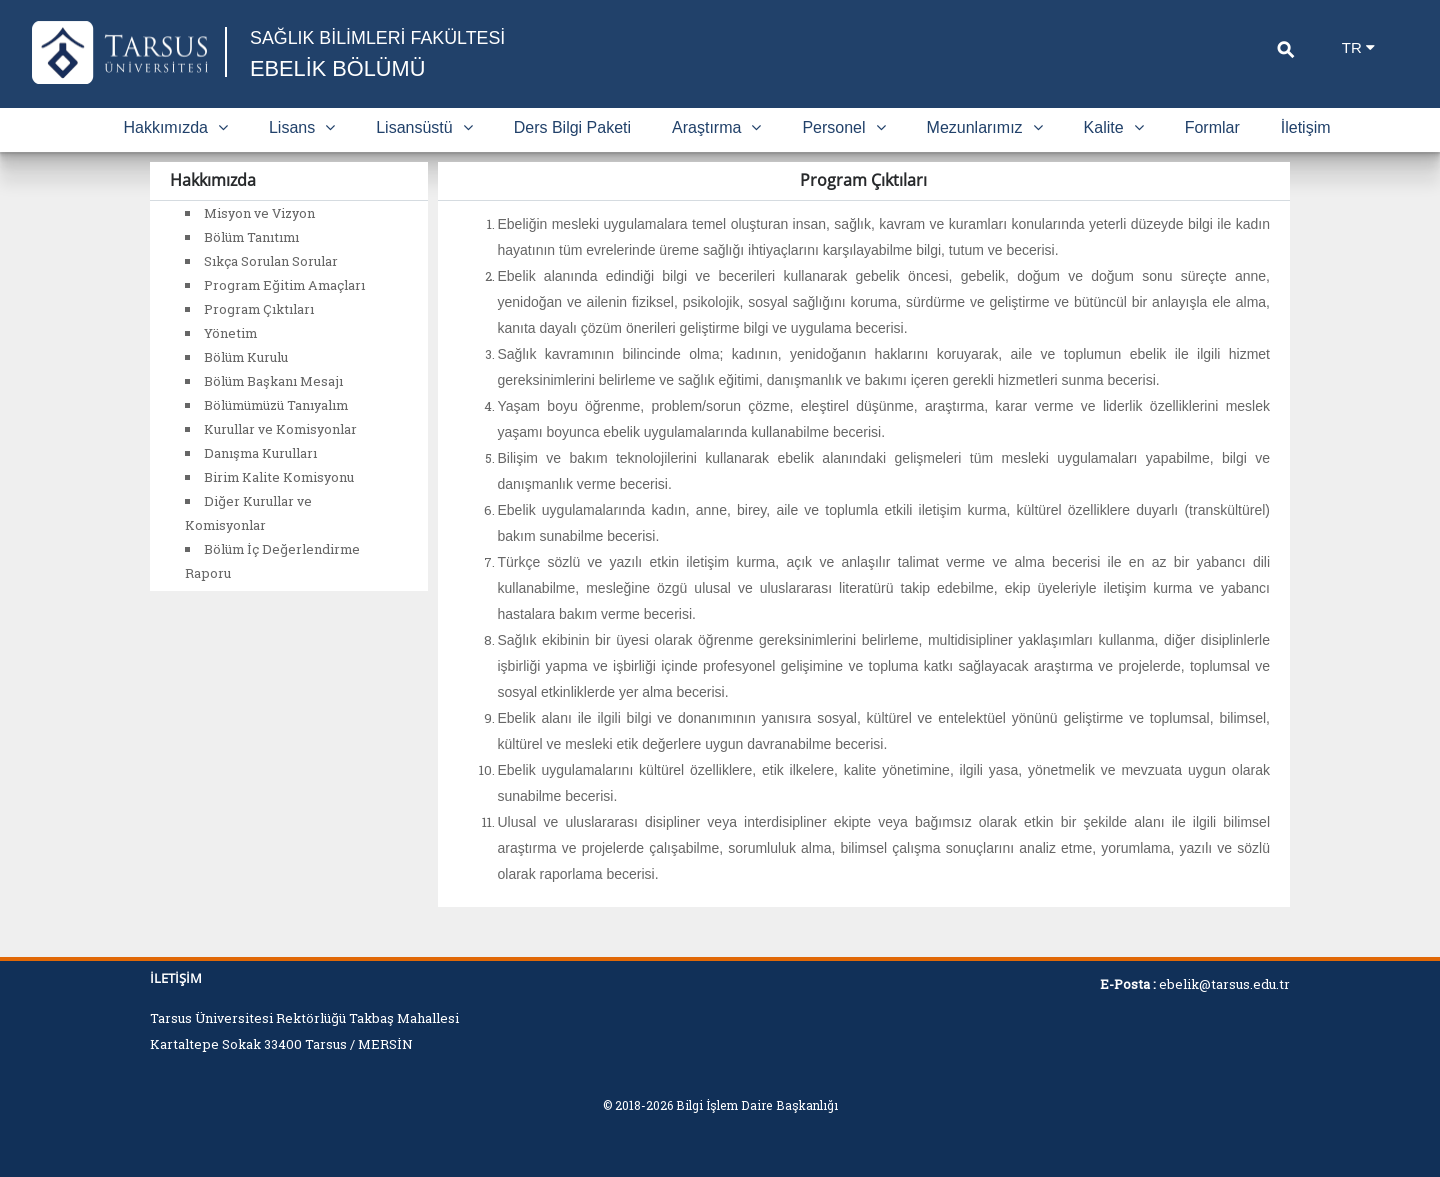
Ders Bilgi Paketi (572, 127)
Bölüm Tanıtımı (251, 237)
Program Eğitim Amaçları (284, 285)
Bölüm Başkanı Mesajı (273, 381)
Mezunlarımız (985, 127)
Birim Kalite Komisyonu (279, 477)
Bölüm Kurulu (246, 357)
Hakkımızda (175, 127)
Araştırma (716, 127)
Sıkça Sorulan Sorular (271, 261)
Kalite (1114, 127)
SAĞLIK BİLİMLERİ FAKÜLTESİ (379, 38)
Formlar (1212, 127)
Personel (843, 127)
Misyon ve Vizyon (259, 213)
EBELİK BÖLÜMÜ (338, 68)
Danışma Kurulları (260, 453)
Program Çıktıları (259, 309)
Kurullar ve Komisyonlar (280, 429)
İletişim (1306, 127)
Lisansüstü (424, 127)
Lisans (302, 127)
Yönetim (230, 333)
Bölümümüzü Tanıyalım (276, 405)
